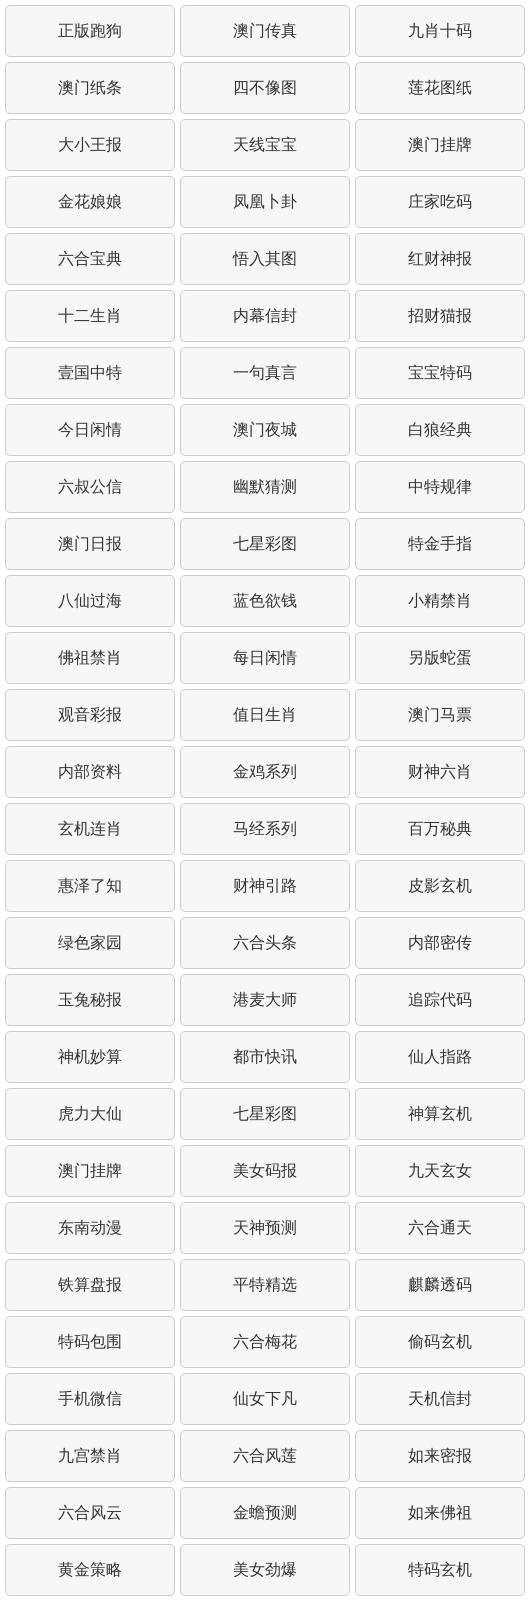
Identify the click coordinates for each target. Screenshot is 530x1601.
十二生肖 (90, 315)
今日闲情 (90, 429)
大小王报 (90, 144)
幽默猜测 (265, 486)
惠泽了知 (90, 885)
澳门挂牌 (440, 144)
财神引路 (265, 885)
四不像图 (265, 87)
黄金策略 (90, 1569)
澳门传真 (265, 30)
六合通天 (440, 1227)
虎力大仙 (90, 1113)
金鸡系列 (265, 771)
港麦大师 (265, 999)
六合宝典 (90, 258)
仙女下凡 (265, 1398)
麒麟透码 (440, 1284)
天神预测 (265, 1227)
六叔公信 (90, 486)
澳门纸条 (90, 87)
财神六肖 (440, 771)
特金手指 (440, 543)
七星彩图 (265, 543)
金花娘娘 (90, 201)
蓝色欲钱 (265, 600)
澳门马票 (440, 714)
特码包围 (90, 1341)
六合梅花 (265, 1341)
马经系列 (265, 828)
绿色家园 (90, 942)
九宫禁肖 (90, 1455)
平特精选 (265, 1284)
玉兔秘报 (90, 999)
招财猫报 (440, 315)
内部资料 (90, 771)
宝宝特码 (440, 372)
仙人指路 (440, 1056)
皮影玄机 (440, 885)
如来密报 (440, 1455)
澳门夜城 (265, 429)
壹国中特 (90, 372)
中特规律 (440, 486)
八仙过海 (90, 600)
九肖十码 (440, 30)
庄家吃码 (440, 201)
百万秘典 (440, 828)
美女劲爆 (265, 1569)
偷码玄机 (440, 1341)
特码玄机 (440, 1569)
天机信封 (440, 1398)
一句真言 (265, 372)
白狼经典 (440, 429)
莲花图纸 (440, 87)
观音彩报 (90, 714)
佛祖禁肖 (90, 657)
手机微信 (90, 1398)
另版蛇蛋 (440, 657)
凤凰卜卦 (265, 201)
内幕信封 (265, 315)
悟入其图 (265, 258)
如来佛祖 (440, 1512)
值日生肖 (265, 714)
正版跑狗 (90, 30)
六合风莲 (265, 1455)
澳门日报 (90, 543)
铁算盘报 (90, 1284)
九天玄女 (440, 1170)
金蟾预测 (265, 1512)
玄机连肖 (90, 828)
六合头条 (265, 942)
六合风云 (90, 1512)
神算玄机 (440, 1113)
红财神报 (440, 258)
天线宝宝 (265, 144)
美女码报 (265, 1170)
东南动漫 (90, 1227)
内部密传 (440, 942)
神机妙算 (90, 1056)
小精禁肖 (440, 600)
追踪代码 (440, 999)
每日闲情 (265, 657)
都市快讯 (265, 1056)
